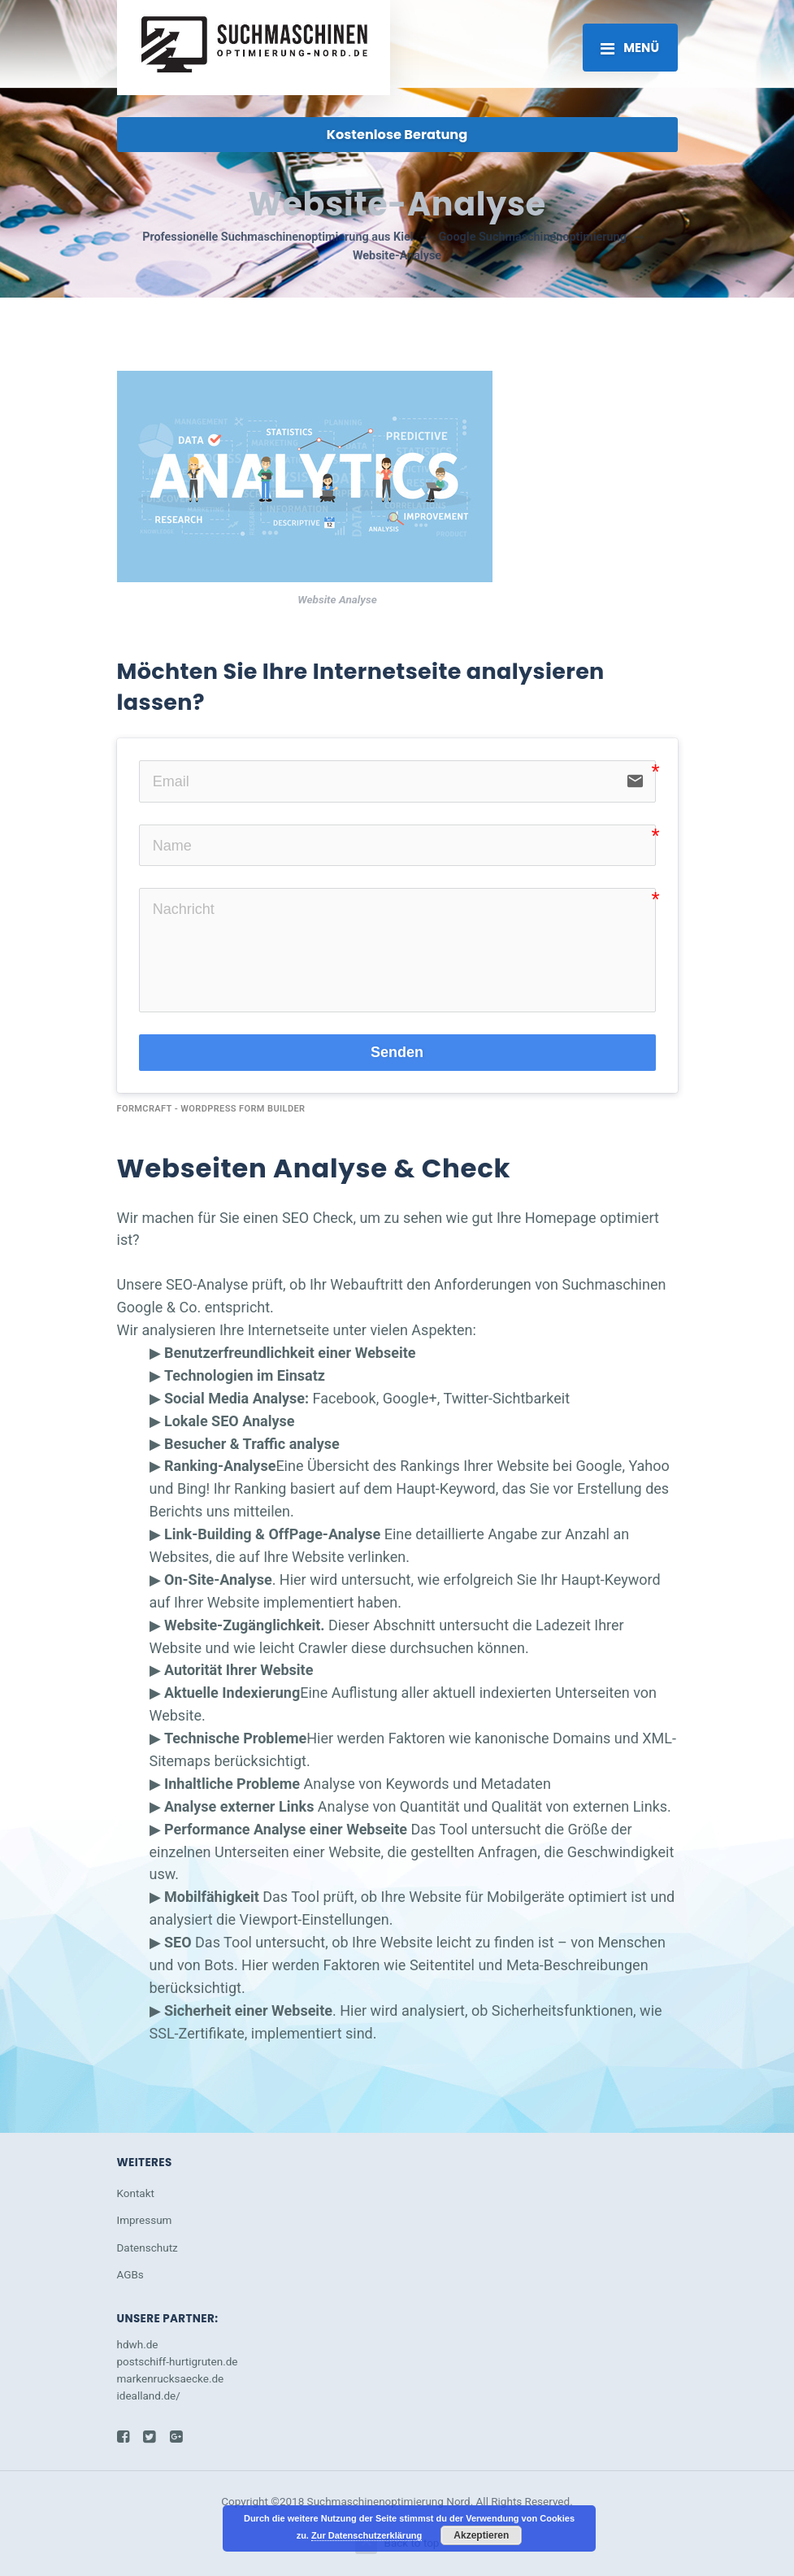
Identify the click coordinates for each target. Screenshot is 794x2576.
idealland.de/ (148, 2395)
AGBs (130, 2274)
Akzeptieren (481, 2535)
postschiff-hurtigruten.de (177, 2361)
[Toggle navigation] (630, 47)
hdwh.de (137, 2344)
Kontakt (135, 2193)
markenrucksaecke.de (170, 2378)
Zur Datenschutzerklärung (366, 2535)
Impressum (144, 2219)
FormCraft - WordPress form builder (211, 1108)
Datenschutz (147, 2247)
